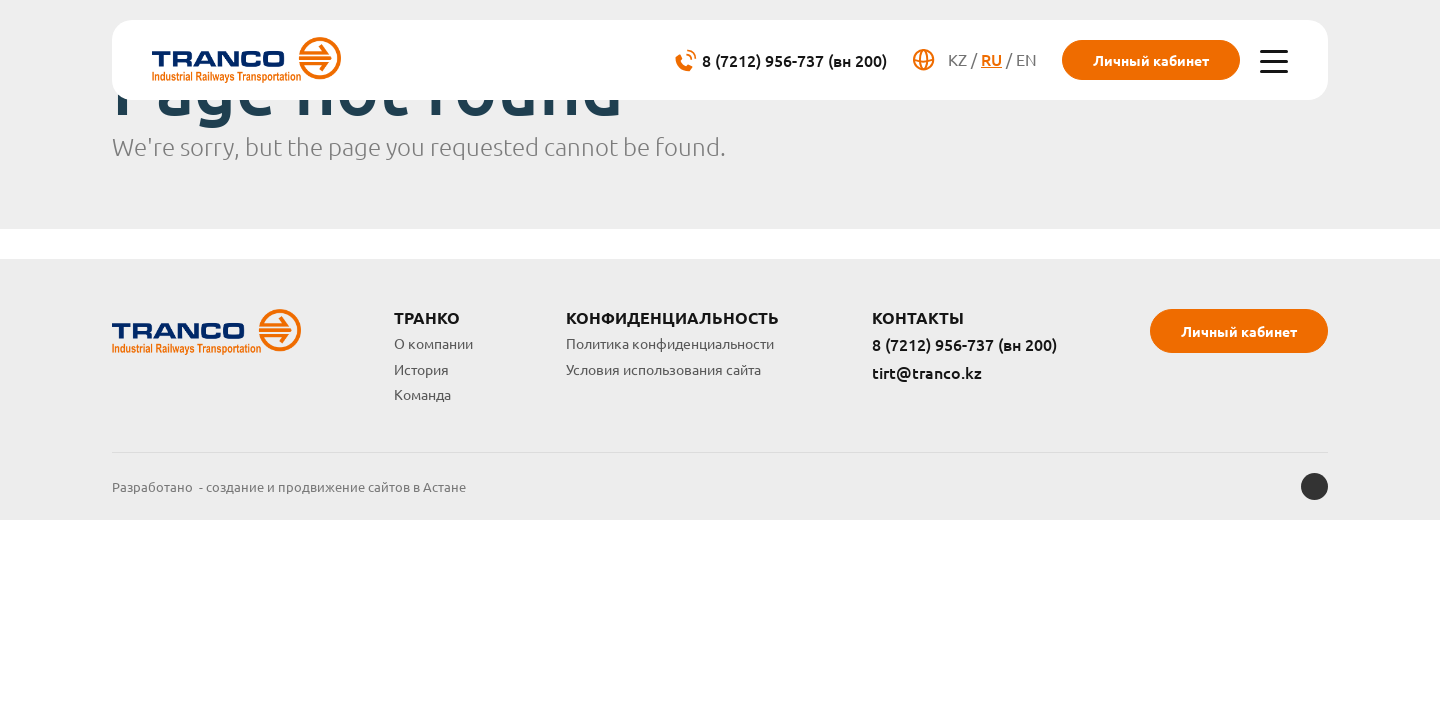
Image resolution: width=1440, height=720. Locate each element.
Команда (422, 394)
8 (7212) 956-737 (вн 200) (964, 345)
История (421, 369)
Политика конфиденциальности (670, 343)
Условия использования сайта (663, 369)
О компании (433, 343)
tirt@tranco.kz (927, 373)
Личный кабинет (1151, 60)
